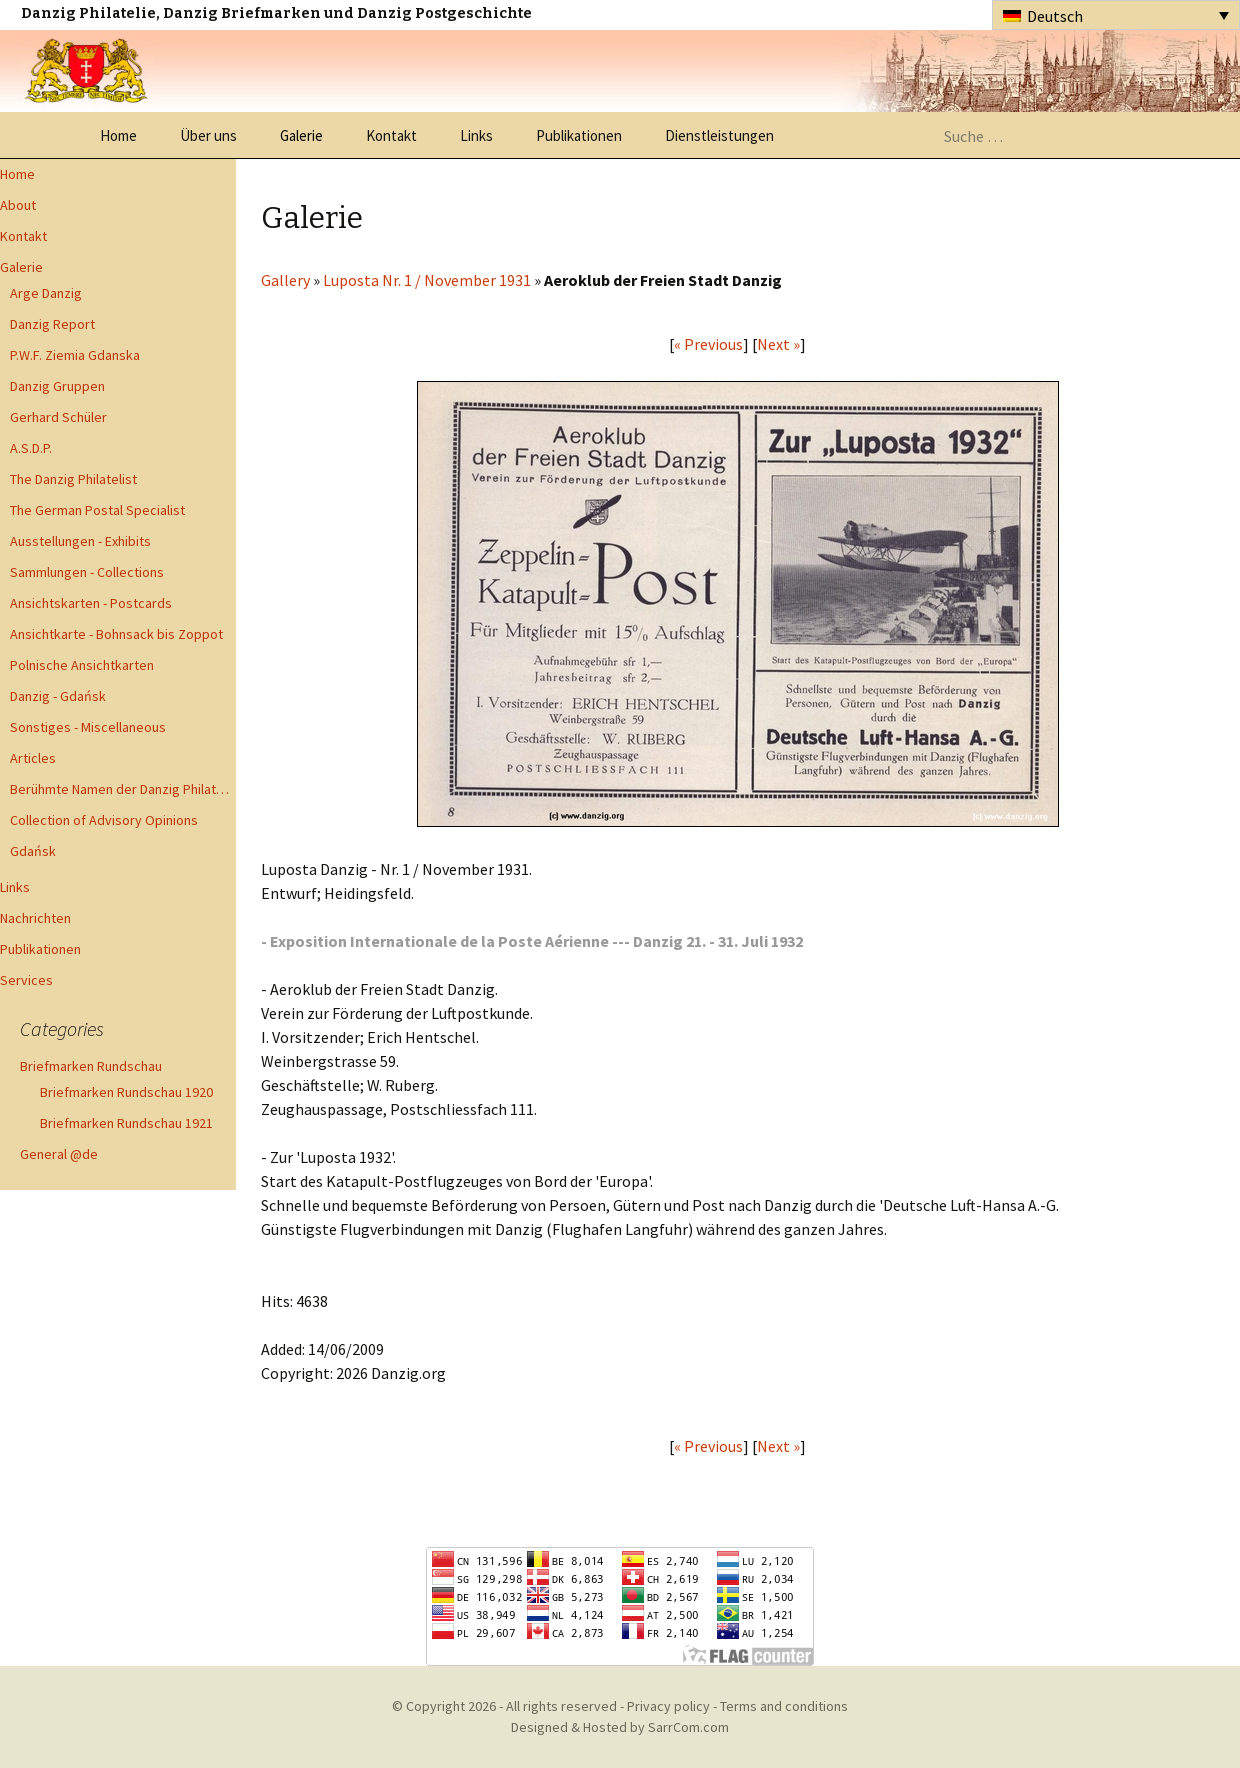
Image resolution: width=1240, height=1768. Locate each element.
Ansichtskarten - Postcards (91, 603)
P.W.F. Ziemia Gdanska (75, 355)
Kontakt (391, 135)
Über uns (208, 135)
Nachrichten (35, 918)
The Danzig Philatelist (73, 479)
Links (476, 135)
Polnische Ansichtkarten (82, 665)
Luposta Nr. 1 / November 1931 (427, 280)
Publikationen (579, 135)
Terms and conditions (784, 1706)
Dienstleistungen (719, 135)
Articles (33, 758)
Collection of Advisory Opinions (104, 820)
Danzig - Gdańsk (58, 696)
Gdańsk (33, 851)
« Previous (708, 344)
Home (118, 135)
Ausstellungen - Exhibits (80, 541)
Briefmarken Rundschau (91, 1066)
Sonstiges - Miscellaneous (88, 727)
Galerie (301, 135)
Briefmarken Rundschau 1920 (126, 1092)
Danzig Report (52, 324)
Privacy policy (668, 1706)
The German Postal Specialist (97, 510)
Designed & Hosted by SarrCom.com (620, 1727)
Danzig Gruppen (57, 386)
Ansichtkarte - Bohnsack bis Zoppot (116, 634)
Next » (778, 344)
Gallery (285, 280)
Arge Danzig (46, 293)
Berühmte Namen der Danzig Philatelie (123, 789)
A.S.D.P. (31, 448)
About (18, 205)
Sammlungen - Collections (87, 572)
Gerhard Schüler (58, 417)
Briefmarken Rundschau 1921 (126, 1123)
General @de (59, 1154)
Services (26, 980)
